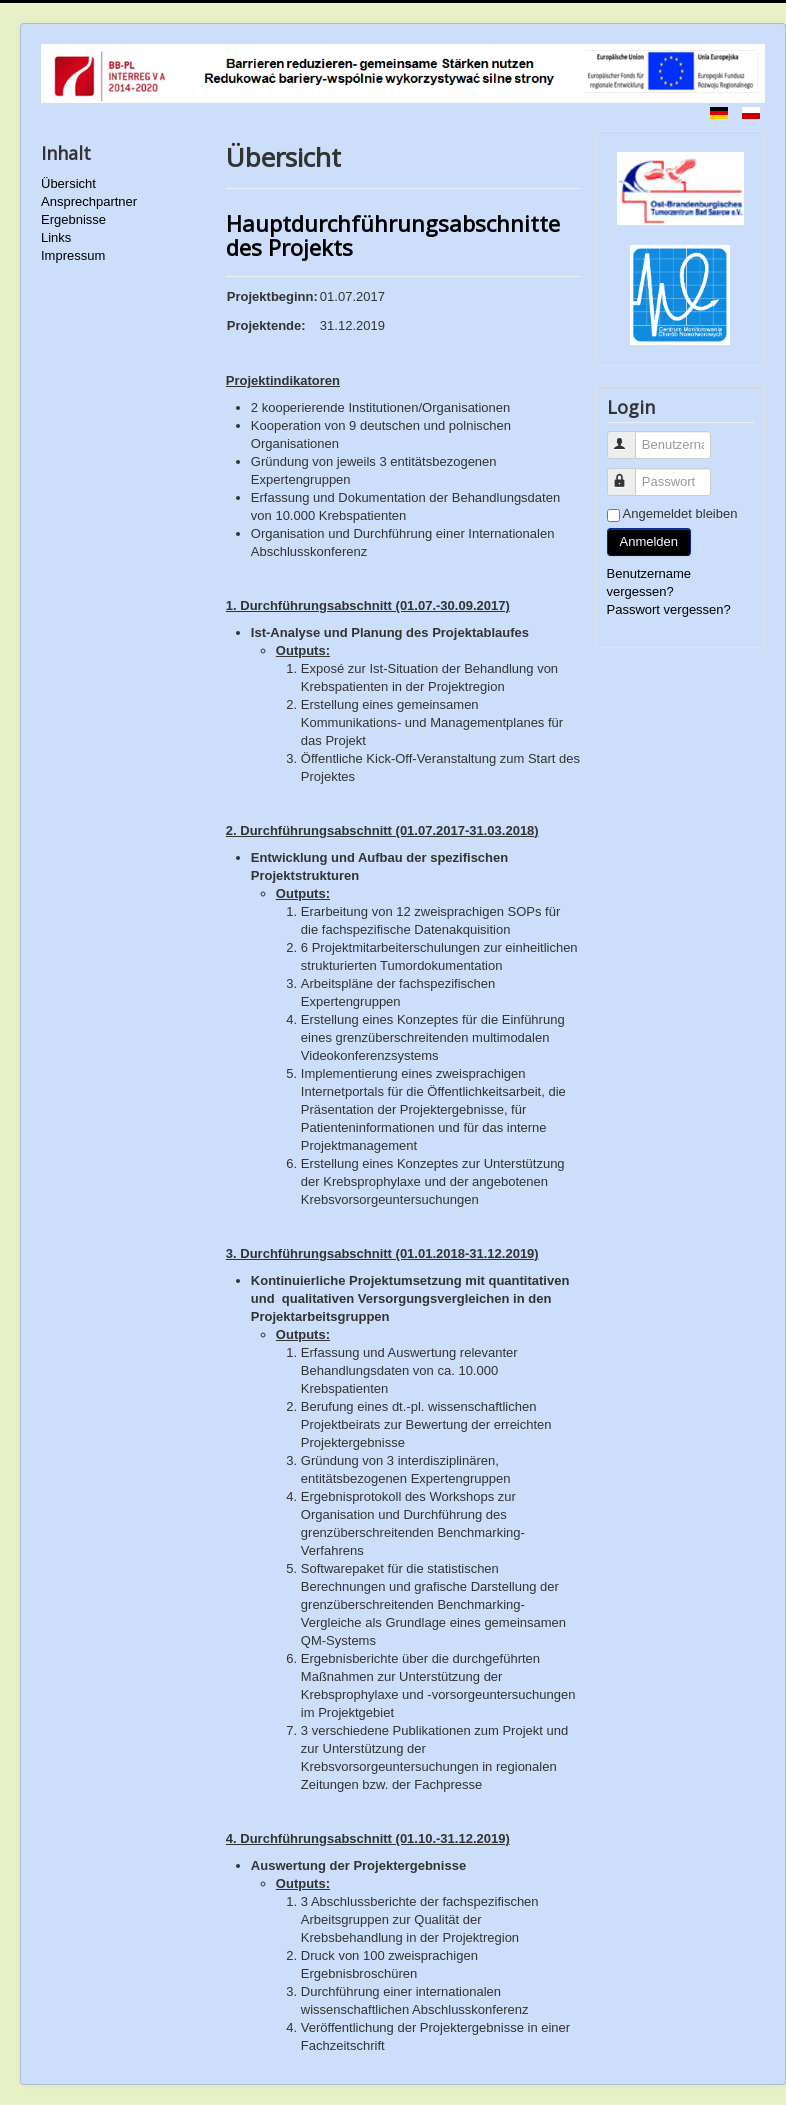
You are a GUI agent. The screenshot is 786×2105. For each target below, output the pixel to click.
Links (56, 237)
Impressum (73, 255)
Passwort (630, 473)
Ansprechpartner (89, 201)
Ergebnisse (73, 219)
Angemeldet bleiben (680, 513)
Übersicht (68, 183)
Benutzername (630, 436)
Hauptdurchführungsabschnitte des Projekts (393, 235)
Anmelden (649, 541)
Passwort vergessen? (669, 609)
